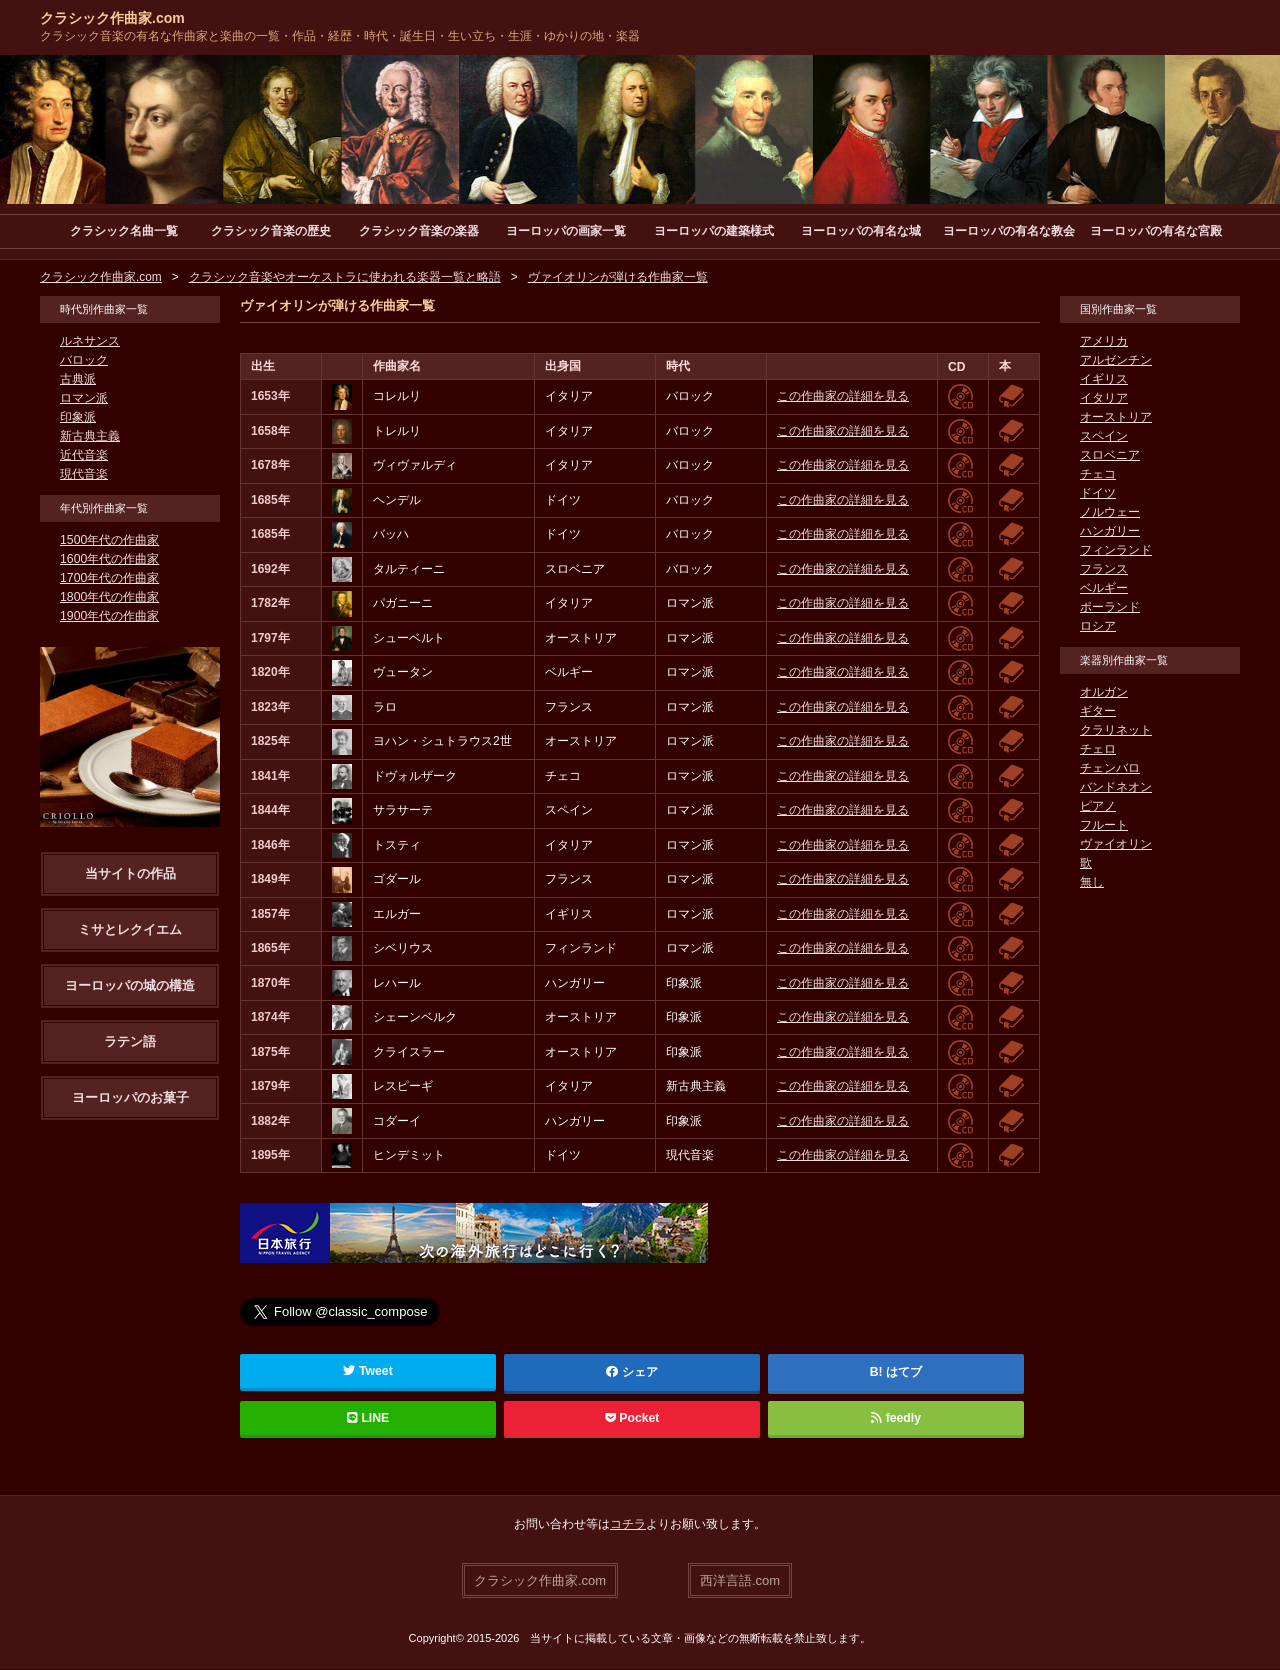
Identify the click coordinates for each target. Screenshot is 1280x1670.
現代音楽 (84, 475)
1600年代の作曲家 (109, 560)
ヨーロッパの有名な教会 (1009, 231)
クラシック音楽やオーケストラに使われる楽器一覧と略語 (345, 278)
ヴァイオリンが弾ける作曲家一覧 (618, 278)
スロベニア (1110, 456)
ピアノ (1098, 807)
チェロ (1098, 750)
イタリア (1104, 399)
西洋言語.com (740, 1580)
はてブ (904, 1373)
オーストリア (1116, 418)
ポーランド (1110, 608)
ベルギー (1104, 589)
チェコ (1098, 475)
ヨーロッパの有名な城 (861, 231)
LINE (368, 1419)
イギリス (1104, 380)
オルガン (1104, 693)
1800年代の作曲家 (109, 598)
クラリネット (1116, 731)
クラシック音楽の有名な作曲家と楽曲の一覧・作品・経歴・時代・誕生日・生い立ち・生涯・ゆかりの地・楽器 (340, 36)
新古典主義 (90, 437)
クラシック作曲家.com (112, 18)
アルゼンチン (1116, 361)
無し (1092, 883)
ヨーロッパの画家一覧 (566, 231)
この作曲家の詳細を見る (843, 397)
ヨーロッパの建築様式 (714, 231)
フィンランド (1116, 551)
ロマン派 (84, 399)
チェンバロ (1110, 769)
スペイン (1104, 437)
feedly (895, 1419)
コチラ (628, 1525)
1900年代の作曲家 (109, 617)
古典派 (78, 380)
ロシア (1098, 627)
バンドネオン (1116, 788)
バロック (84, 361)
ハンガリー (1110, 532)
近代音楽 (84, 456)
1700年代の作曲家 (109, 579)
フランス (1104, 570)
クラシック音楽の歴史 (271, 231)
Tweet (368, 1372)
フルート (1104, 826)
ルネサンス (90, 342)
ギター (1098, 712)
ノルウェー (1110, 513)
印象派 (78, 418)
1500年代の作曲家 (109, 541)
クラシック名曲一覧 (124, 231)
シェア (632, 1373)
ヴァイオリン (1116, 845)
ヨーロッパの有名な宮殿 (1156, 231)
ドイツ (1098, 494)
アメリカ (1104, 342)
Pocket (632, 1419)
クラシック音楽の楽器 (419, 231)
